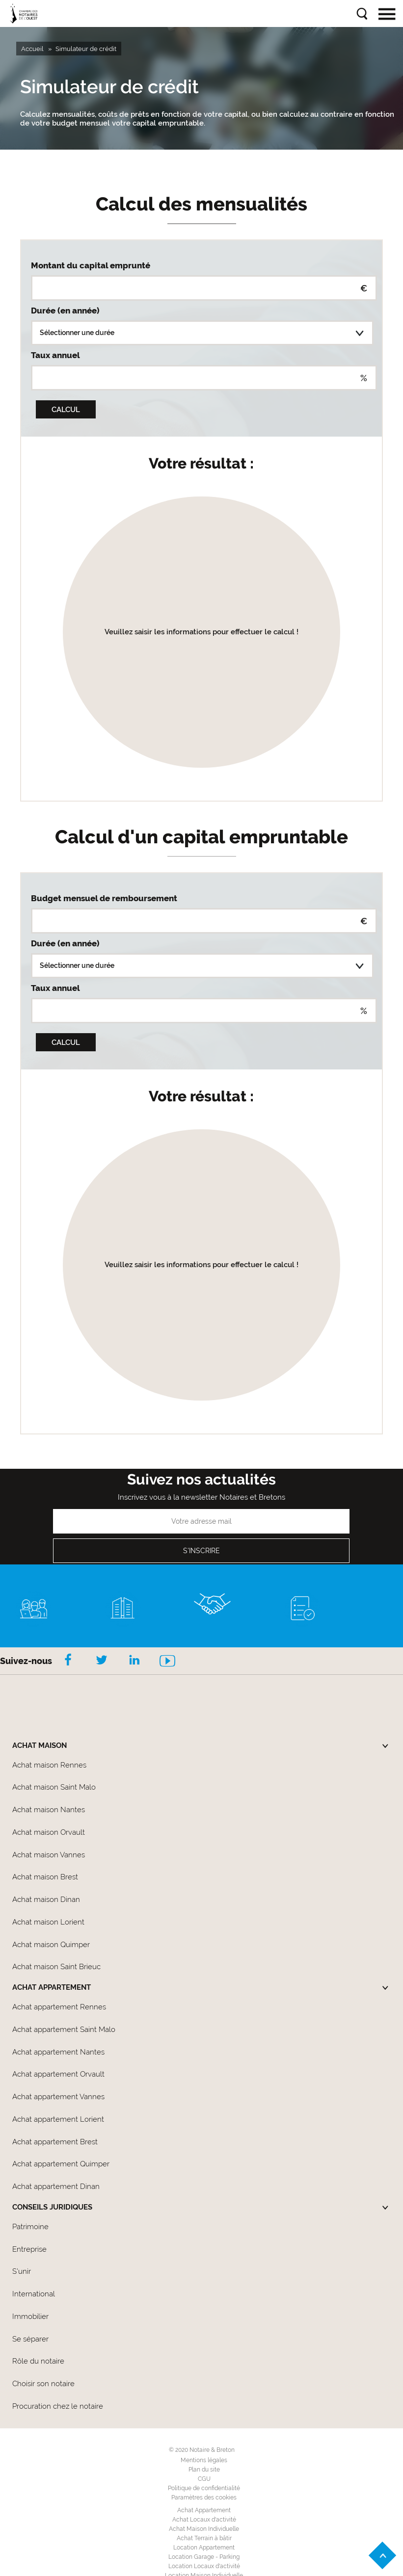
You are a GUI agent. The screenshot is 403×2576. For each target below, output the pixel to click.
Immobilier (30, 2316)
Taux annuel (55, 355)
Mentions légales (204, 2460)
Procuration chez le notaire (57, 2406)
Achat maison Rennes (49, 1765)
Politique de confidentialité (204, 2488)
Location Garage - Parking (204, 2556)
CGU (204, 2478)
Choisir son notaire (43, 2383)
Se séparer (30, 2339)
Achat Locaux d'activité (204, 2519)
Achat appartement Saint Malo (63, 2029)
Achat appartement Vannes (58, 2096)
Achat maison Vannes (48, 1854)
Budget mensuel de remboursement (104, 898)
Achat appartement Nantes (58, 2052)
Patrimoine (30, 2226)
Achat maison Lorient (48, 1922)
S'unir (21, 2271)
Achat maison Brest (45, 1877)
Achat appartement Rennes (59, 2007)
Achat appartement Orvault (58, 2074)
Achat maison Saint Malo (54, 1787)
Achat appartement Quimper (60, 2164)
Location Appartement (204, 2547)
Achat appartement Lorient (58, 2119)
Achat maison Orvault (48, 1832)
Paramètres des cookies (204, 2497)
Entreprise (29, 2249)
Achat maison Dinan (46, 1899)
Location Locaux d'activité (204, 2566)
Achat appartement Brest (55, 2141)
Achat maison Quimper (51, 1944)
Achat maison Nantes (48, 1809)
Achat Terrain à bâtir (204, 2538)
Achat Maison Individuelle (204, 2528)
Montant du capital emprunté (90, 265)
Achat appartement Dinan (56, 2186)
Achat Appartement (204, 2510)
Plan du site (204, 2469)
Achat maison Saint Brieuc (56, 1966)
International (33, 2294)
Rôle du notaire (38, 2361)
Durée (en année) (65, 310)
